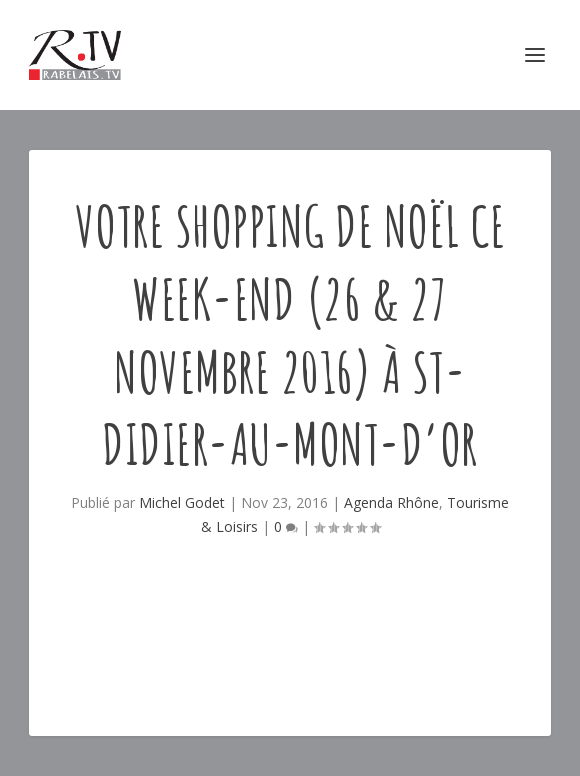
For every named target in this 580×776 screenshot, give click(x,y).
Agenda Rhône (391, 502)
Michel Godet (182, 502)
